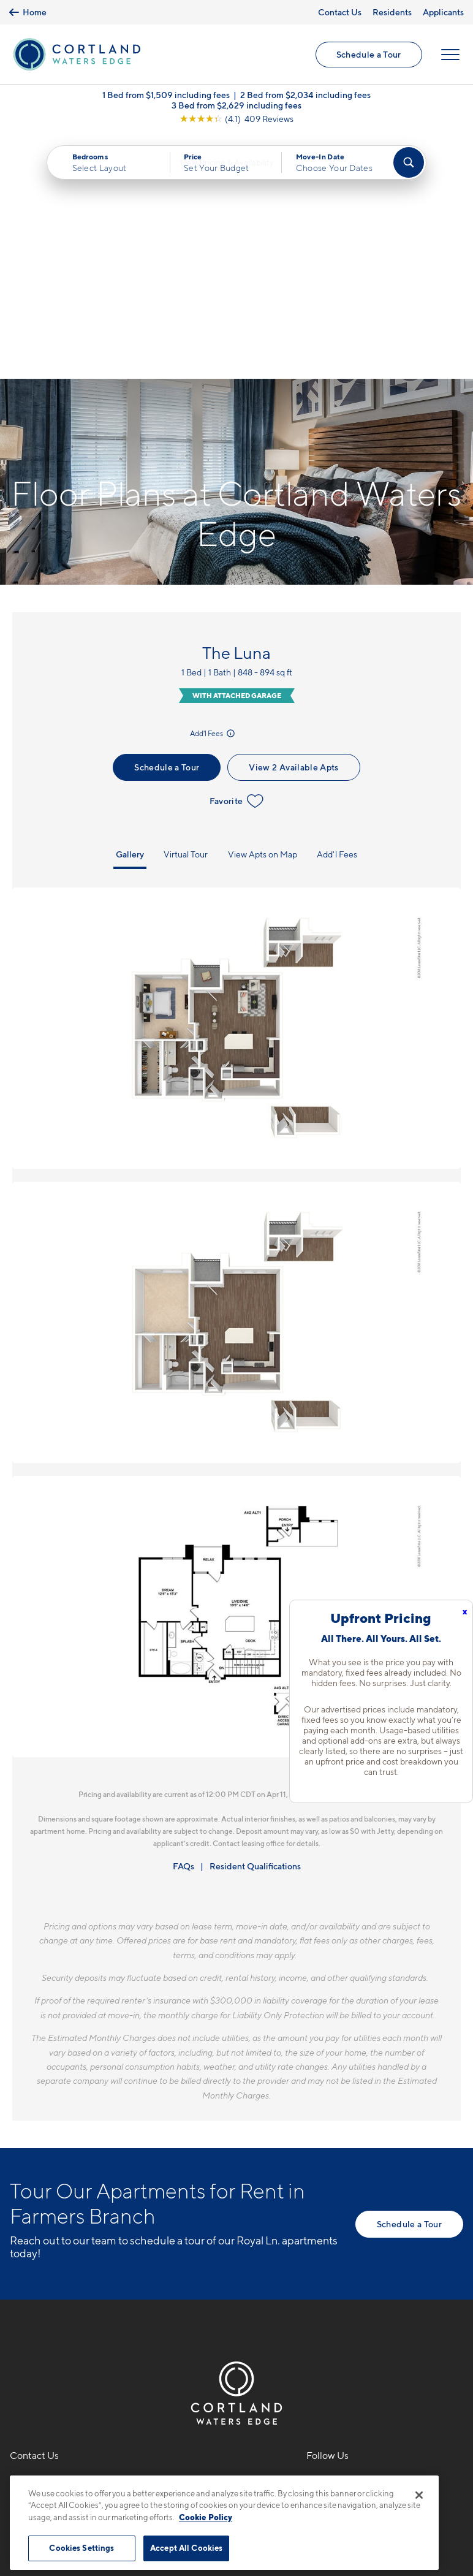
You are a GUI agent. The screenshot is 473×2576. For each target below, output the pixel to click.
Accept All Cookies (186, 2548)
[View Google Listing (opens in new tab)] (236, 121)
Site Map (291, 2468)
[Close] (419, 2495)
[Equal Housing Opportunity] (16, 2307)
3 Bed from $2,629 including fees (236, 108)
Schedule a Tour (368, 55)
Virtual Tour (186, 611)
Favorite (237, 557)
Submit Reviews (233, 2468)
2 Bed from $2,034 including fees (305, 98)
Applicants (443, 12)
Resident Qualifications (255, 1623)
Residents (392, 12)
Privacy (179, 2468)
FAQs (183, 1623)
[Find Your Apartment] (408, 165)
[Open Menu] (450, 55)
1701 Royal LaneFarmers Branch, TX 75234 (70, 2269)
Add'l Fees (213, 490)
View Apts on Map (262, 611)
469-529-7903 (44, 2240)
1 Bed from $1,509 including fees (166, 98)
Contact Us (339, 12)
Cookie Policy (205, 2517)
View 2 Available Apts (293, 524)
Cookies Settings (81, 2548)
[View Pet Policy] (113, 2307)
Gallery (130, 611)
